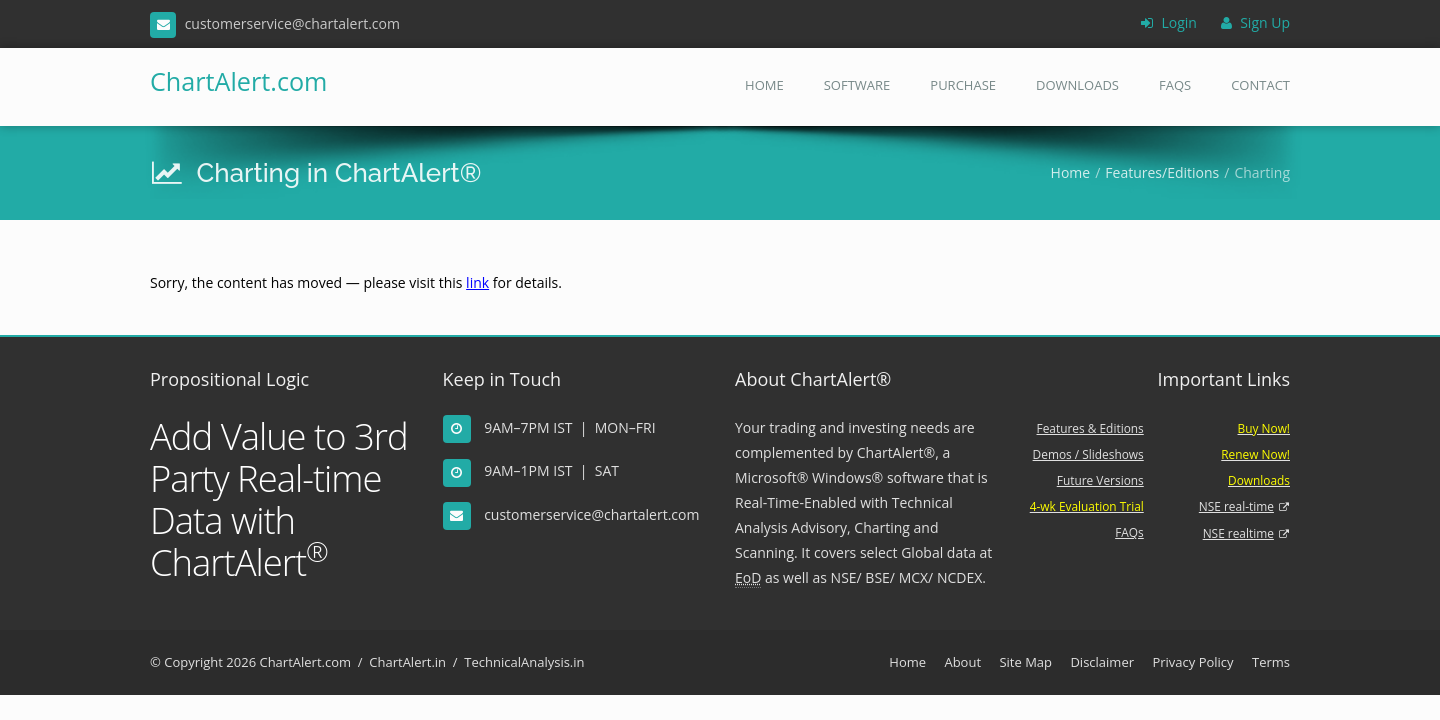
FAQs (1175, 85)
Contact (1260, 85)
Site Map (1025, 662)
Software (857, 85)
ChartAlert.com (232, 81)
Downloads (1077, 85)
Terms (1271, 662)
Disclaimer (1102, 662)
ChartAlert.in (407, 662)
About (962, 662)
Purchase (963, 85)
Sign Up (1255, 22)
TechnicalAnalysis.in (524, 662)
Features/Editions (1162, 172)
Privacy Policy (1192, 662)
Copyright (193, 662)
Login (1169, 22)
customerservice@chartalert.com (591, 514)
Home (764, 85)
